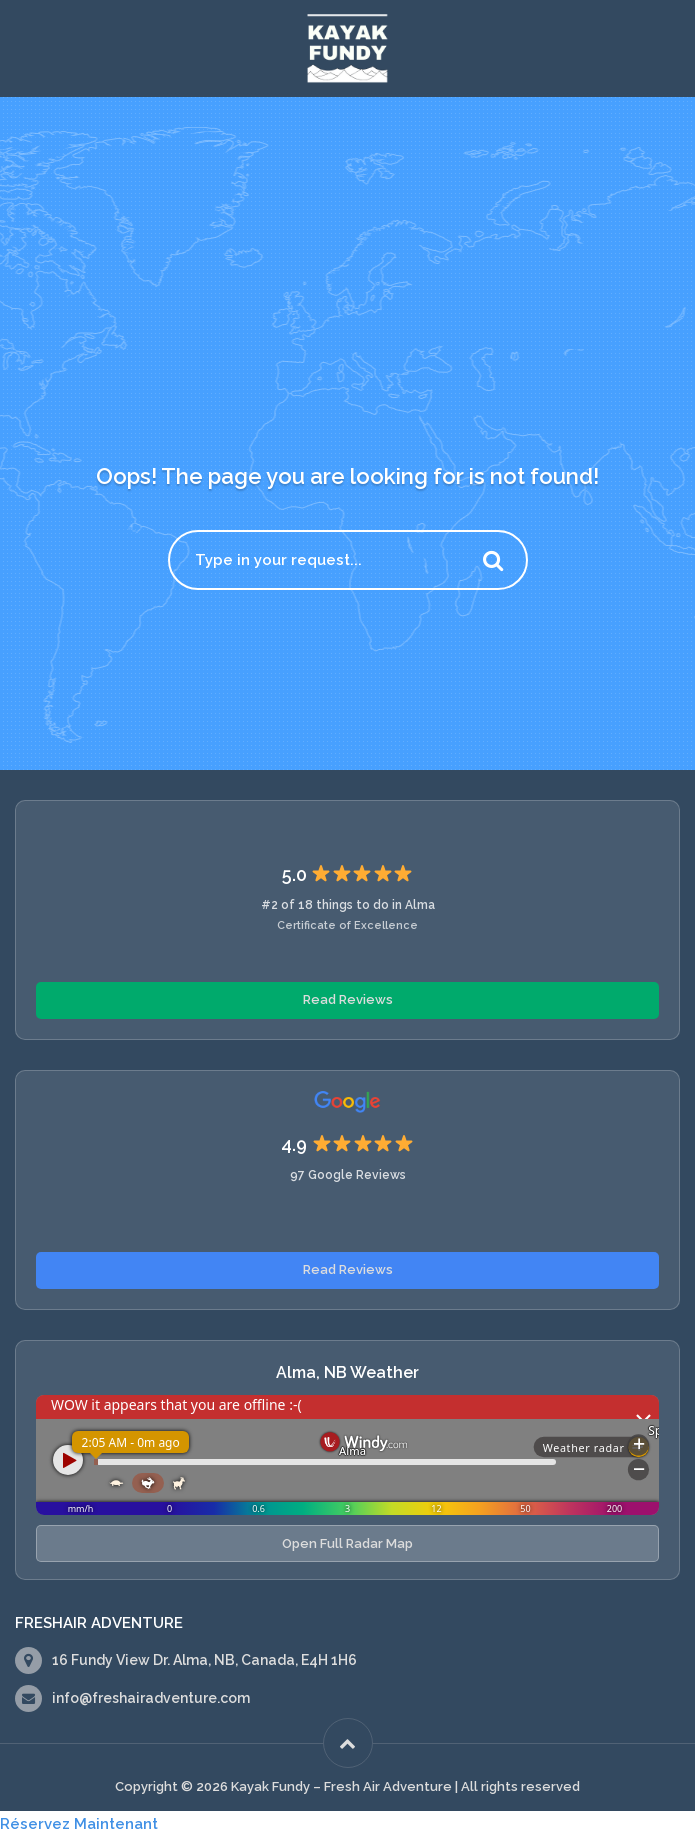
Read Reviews (348, 999)
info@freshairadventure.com (151, 1698)
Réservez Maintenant (79, 1824)
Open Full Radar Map (347, 1543)
